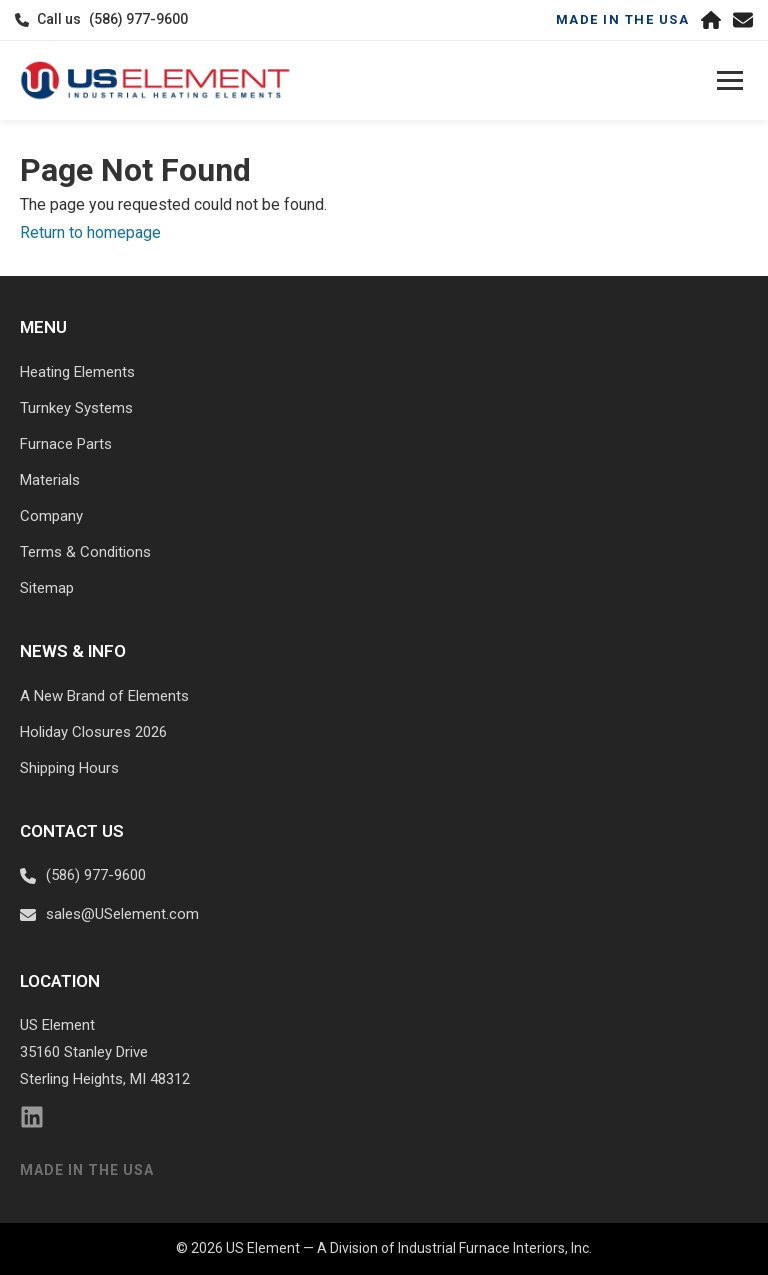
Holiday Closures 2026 (93, 732)
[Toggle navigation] (730, 80)
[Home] (711, 20)
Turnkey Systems (76, 408)
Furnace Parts (66, 444)
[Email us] (743, 20)
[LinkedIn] (32, 1121)
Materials (50, 480)
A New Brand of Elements (104, 696)
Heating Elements (77, 372)
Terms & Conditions (85, 552)
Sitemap (47, 588)
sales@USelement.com (122, 914)
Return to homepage (90, 232)
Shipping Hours (69, 768)
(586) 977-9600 (138, 19)
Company (51, 516)
